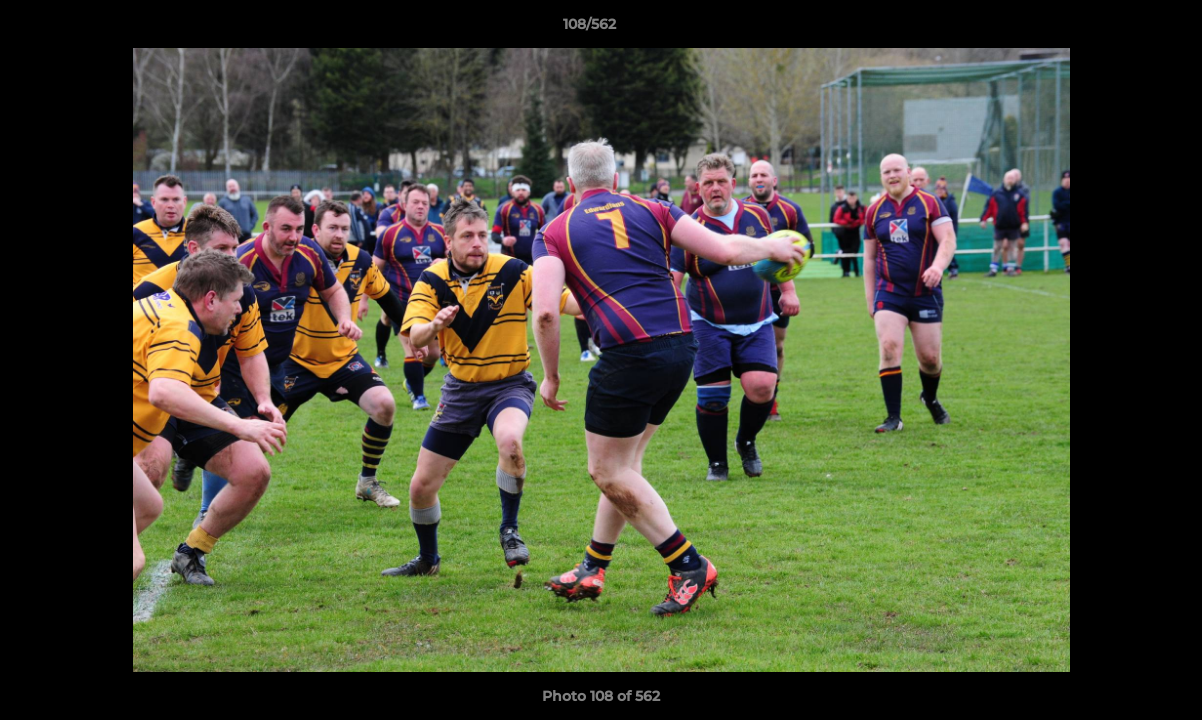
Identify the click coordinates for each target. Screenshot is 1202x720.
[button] (1118, 29)
